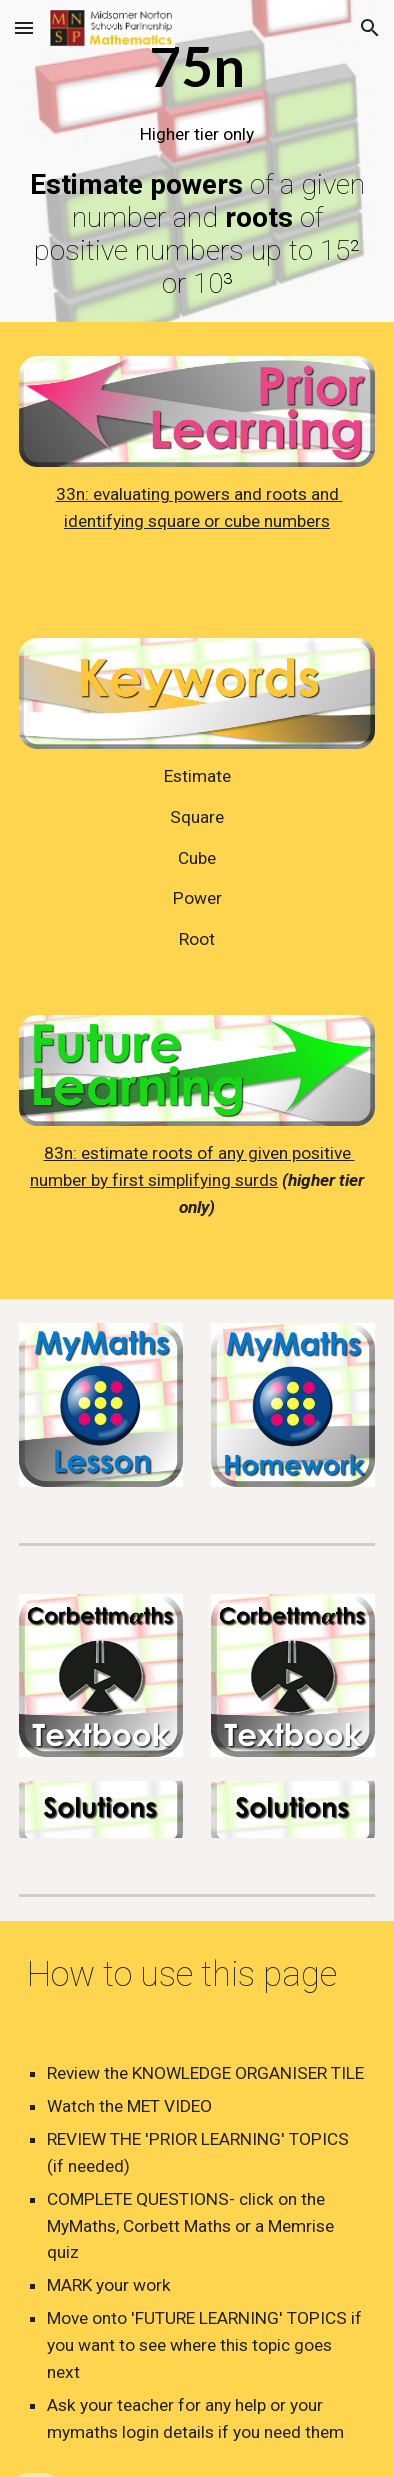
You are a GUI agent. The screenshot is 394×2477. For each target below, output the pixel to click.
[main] (196, 166)
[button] (24, 27)
